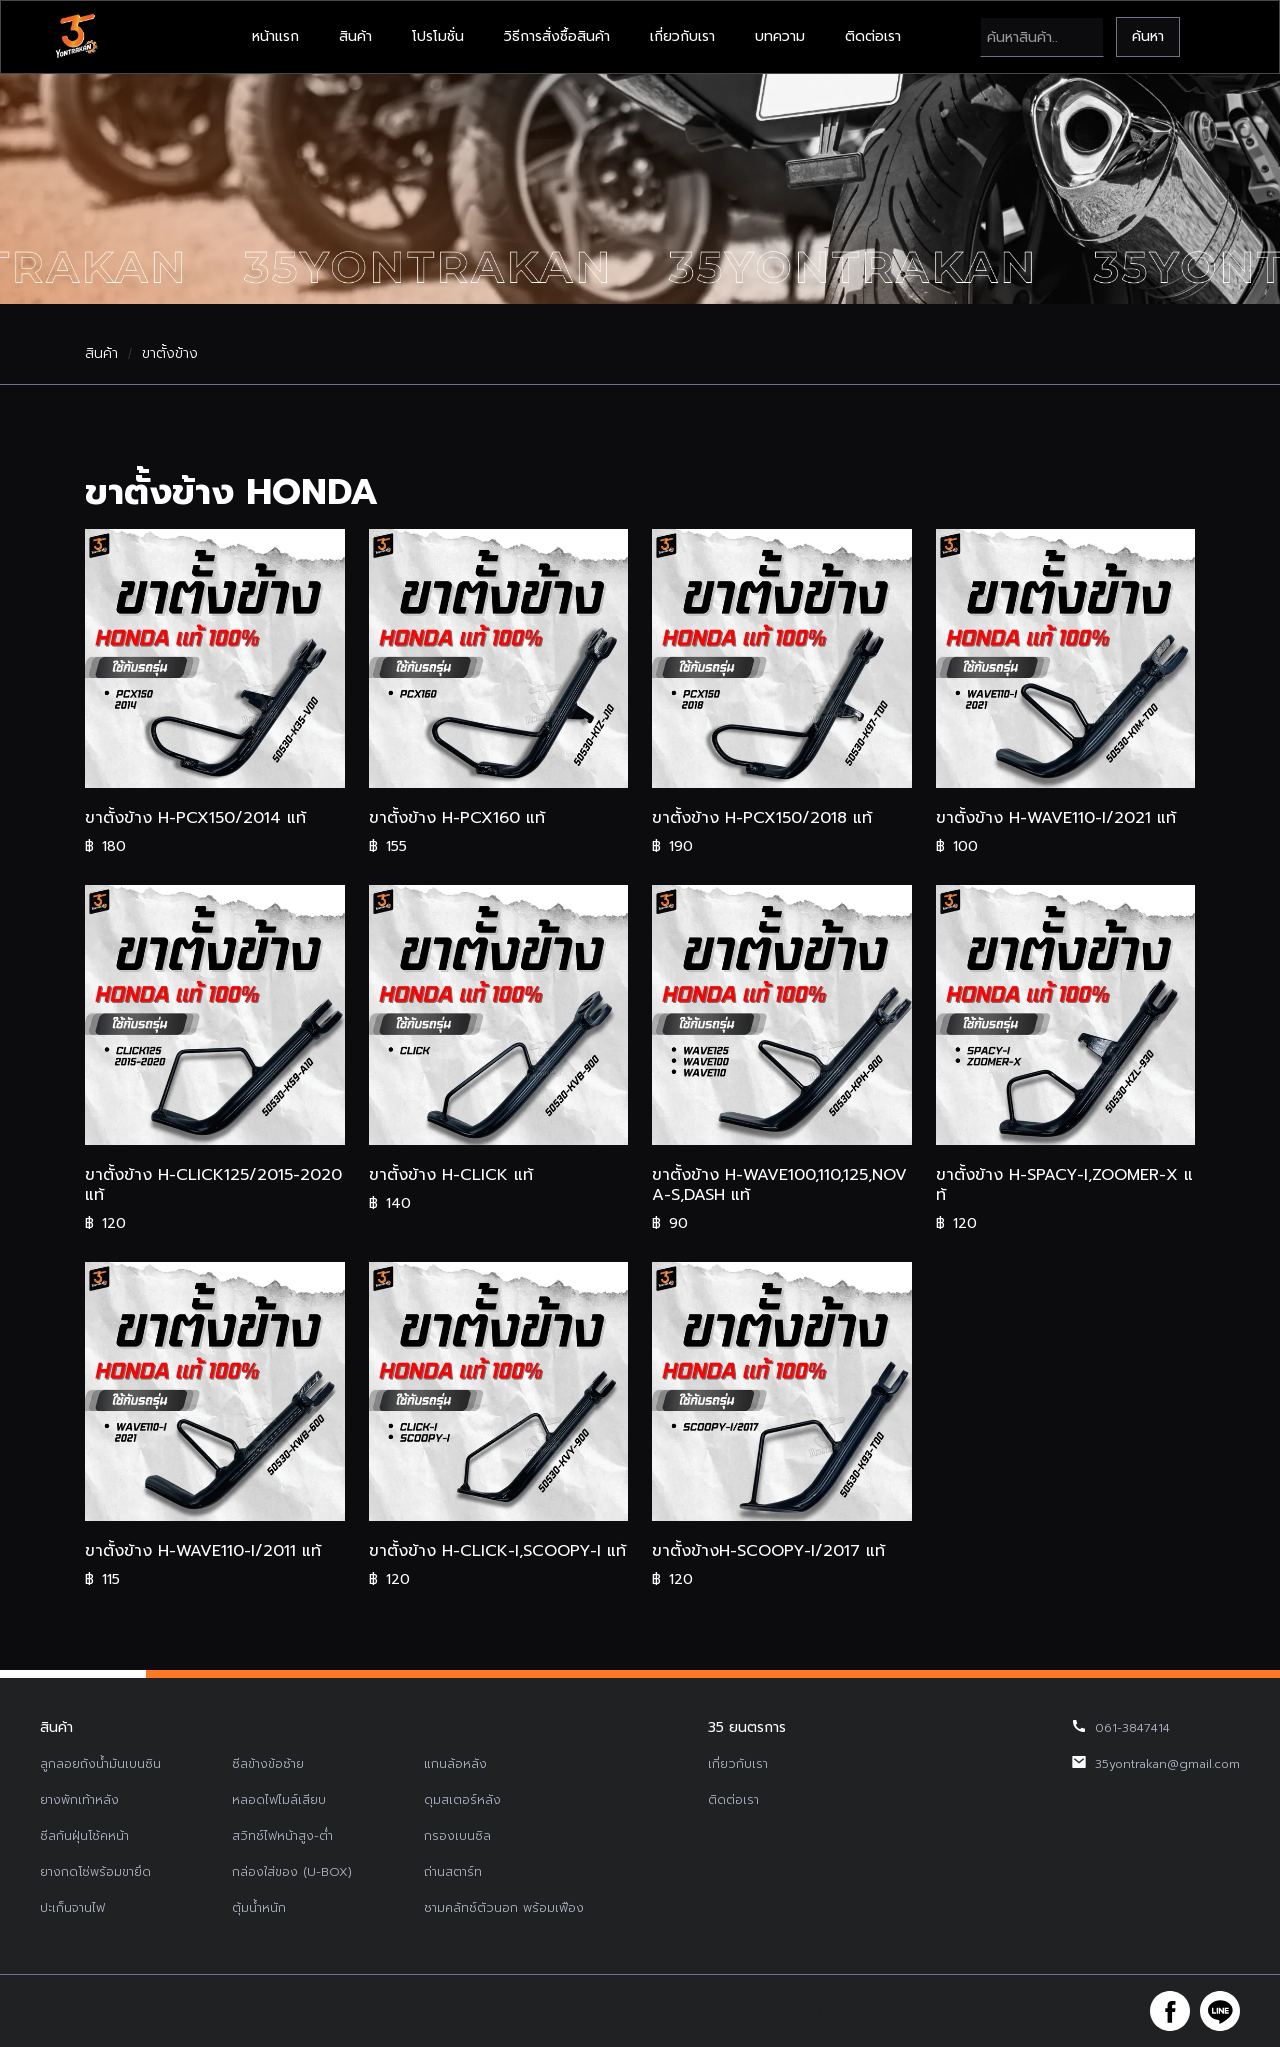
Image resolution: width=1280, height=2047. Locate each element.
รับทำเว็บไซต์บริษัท (790, 2011)
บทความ (780, 36)
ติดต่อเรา (873, 36)
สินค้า (355, 36)
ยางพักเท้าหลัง (79, 1800)
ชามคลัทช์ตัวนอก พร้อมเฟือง (504, 1908)
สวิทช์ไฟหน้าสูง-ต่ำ (282, 1836)
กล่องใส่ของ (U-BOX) (292, 1872)
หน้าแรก (275, 36)
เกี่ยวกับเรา (682, 36)
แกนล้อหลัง (455, 1764)
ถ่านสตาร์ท (453, 1872)
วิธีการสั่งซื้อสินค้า (557, 36)
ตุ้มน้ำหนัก (259, 1908)
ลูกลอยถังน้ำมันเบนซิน (100, 1764)
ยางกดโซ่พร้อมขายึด (95, 1872)
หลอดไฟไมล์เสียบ (279, 1800)
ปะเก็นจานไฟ (72, 1908)
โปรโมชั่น (438, 36)
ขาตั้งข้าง (170, 354)
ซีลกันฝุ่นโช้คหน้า (84, 1836)
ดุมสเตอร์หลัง (462, 1800)
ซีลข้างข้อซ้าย (268, 1764)
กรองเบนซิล (457, 1836)
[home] (76, 37)
